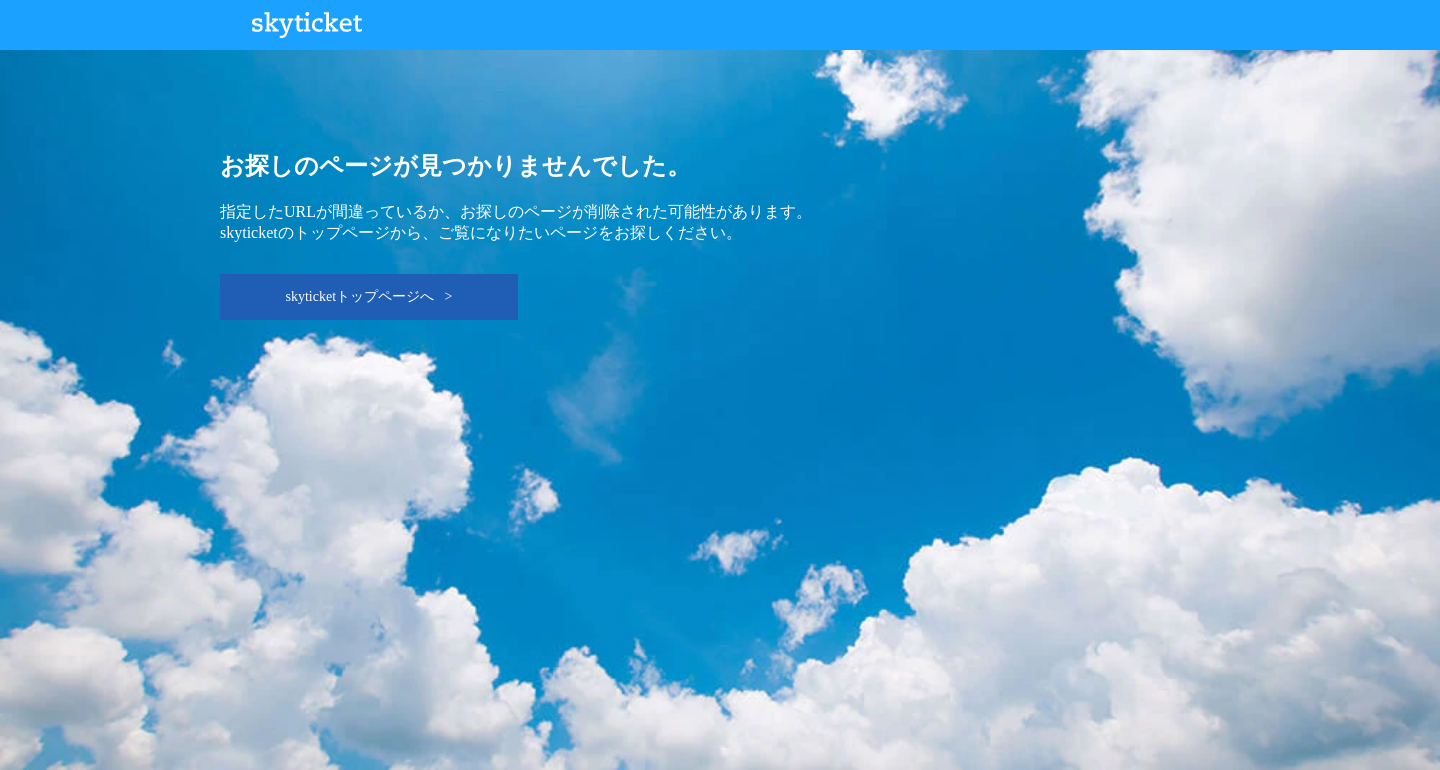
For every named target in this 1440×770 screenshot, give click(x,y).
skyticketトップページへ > (369, 296)
